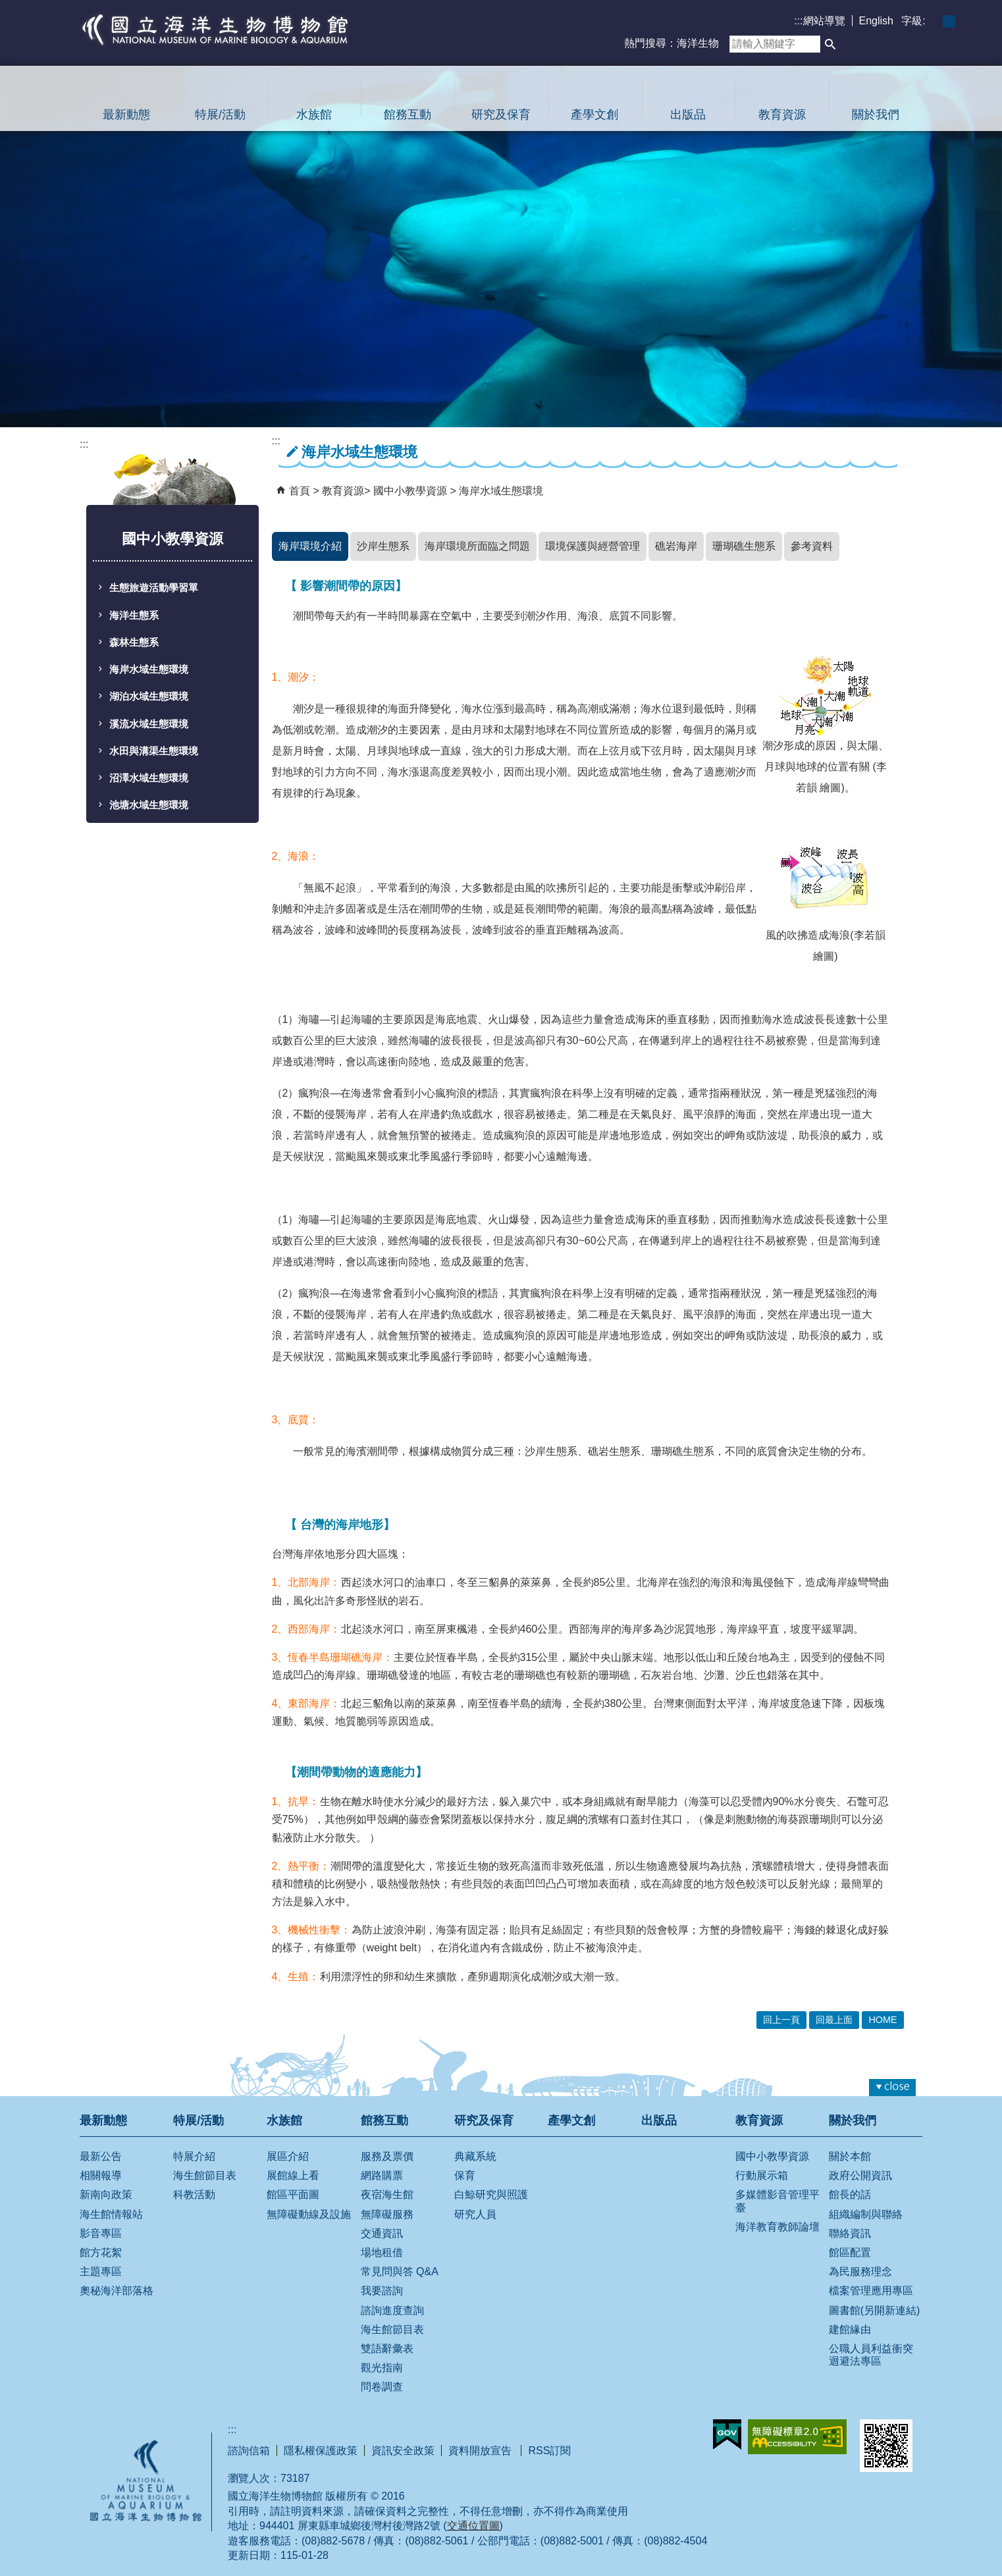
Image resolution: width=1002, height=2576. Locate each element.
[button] (830, 44)
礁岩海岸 (676, 546)
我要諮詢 (382, 2290)
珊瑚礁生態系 (744, 546)
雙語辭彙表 (387, 2348)
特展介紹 (194, 2156)
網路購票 (382, 2175)
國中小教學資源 (411, 490)
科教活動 (194, 2194)
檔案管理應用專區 (871, 2290)
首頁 (299, 490)
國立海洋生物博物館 (216, 29)
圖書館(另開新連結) (874, 2310)
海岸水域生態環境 (148, 669)
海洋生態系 (134, 615)
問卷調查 (382, 2386)
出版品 (688, 114)
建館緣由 (850, 2329)
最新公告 (101, 2156)
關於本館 (850, 2156)
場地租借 (382, 2252)
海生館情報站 (111, 2214)
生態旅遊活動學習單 (153, 588)
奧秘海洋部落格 (116, 2290)
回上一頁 (781, 2019)
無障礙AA (797, 2436)
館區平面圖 (293, 2194)
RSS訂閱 (549, 2450)
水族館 (314, 114)
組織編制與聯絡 (866, 2214)
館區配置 (850, 2252)
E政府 (727, 2434)
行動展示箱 (761, 2175)
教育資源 (782, 114)
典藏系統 (475, 2156)
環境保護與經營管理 (592, 546)
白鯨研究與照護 (491, 2194)
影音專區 (101, 2233)
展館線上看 (293, 2175)
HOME (882, 2019)
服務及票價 (387, 2156)
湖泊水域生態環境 (148, 696)
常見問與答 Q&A (399, 2271)
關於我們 (875, 114)
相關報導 (101, 2175)
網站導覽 (824, 20)
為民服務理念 (860, 2271)
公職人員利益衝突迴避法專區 (871, 2355)
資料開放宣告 (481, 2450)
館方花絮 (101, 2252)
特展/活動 (220, 114)
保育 (464, 2175)
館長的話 (850, 2194)
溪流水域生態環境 (148, 724)
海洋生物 (698, 43)
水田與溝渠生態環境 (153, 751)
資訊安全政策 (403, 2450)
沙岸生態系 (383, 546)
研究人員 (475, 2214)
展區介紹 (288, 2156)
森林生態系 (134, 642)
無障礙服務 (387, 2214)
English (876, 20)
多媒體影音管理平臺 (777, 2201)
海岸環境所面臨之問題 (477, 546)
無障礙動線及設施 (309, 2214)
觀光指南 (382, 2367)
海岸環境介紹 (310, 546)
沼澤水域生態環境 (148, 778)
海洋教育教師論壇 (777, 2226)
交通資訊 (382, 2233)
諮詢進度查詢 (392, 2310)
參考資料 (812, 546)
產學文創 (594, 114)
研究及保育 (501, 114)
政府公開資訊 (860, 2175)
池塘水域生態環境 (148, 805)
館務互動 (407, 114)
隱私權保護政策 (320, 2450)
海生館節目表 (204, 2175)
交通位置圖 (473, 2525)
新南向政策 (106, 2194)
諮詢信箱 (249, 2450)
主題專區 (101, 2271)
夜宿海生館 (387, 2194)
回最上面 (834, 2019)
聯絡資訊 (850, 2233)
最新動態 (126, 114)
